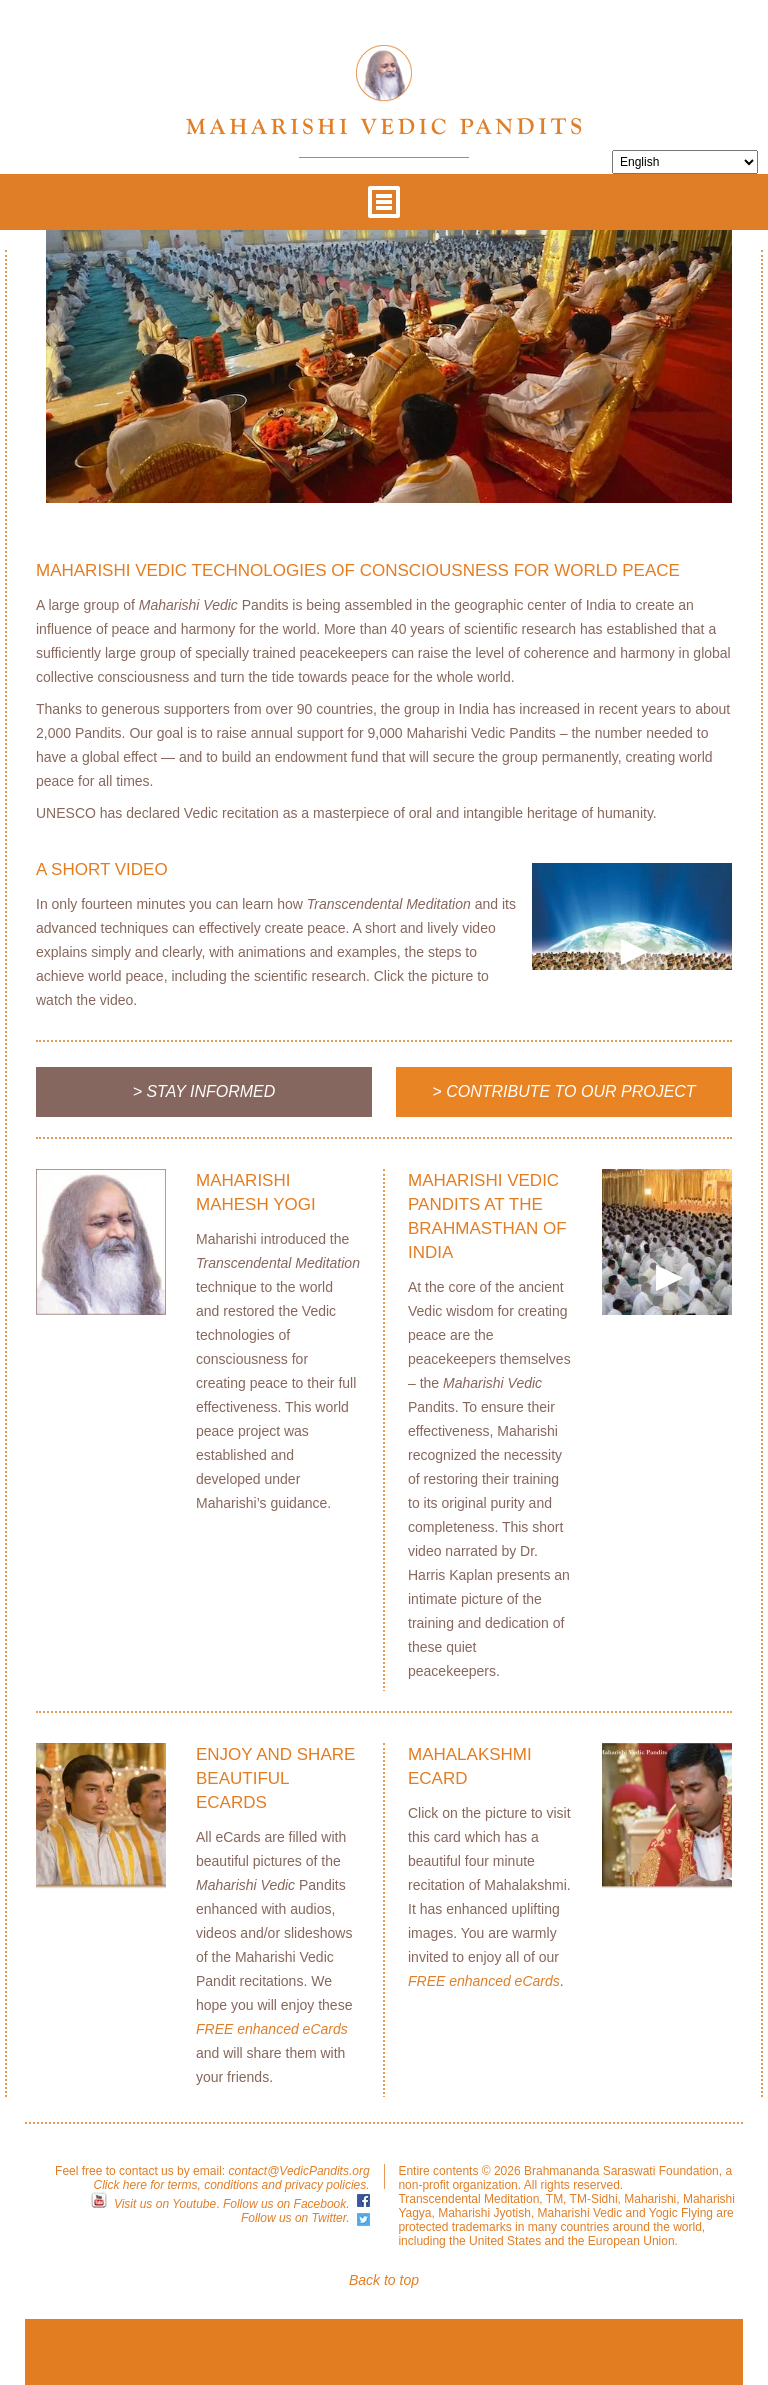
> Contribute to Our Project (563, 1091)
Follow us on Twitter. (295, 2218)
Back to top (384, 2280)
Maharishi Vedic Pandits (384, 90)
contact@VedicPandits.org (298, 2171)
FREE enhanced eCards (272, 2029)
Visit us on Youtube (165, 2204)
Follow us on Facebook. (286, 2204)
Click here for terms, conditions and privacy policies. (232, 2185)
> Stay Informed (204, 1091)
